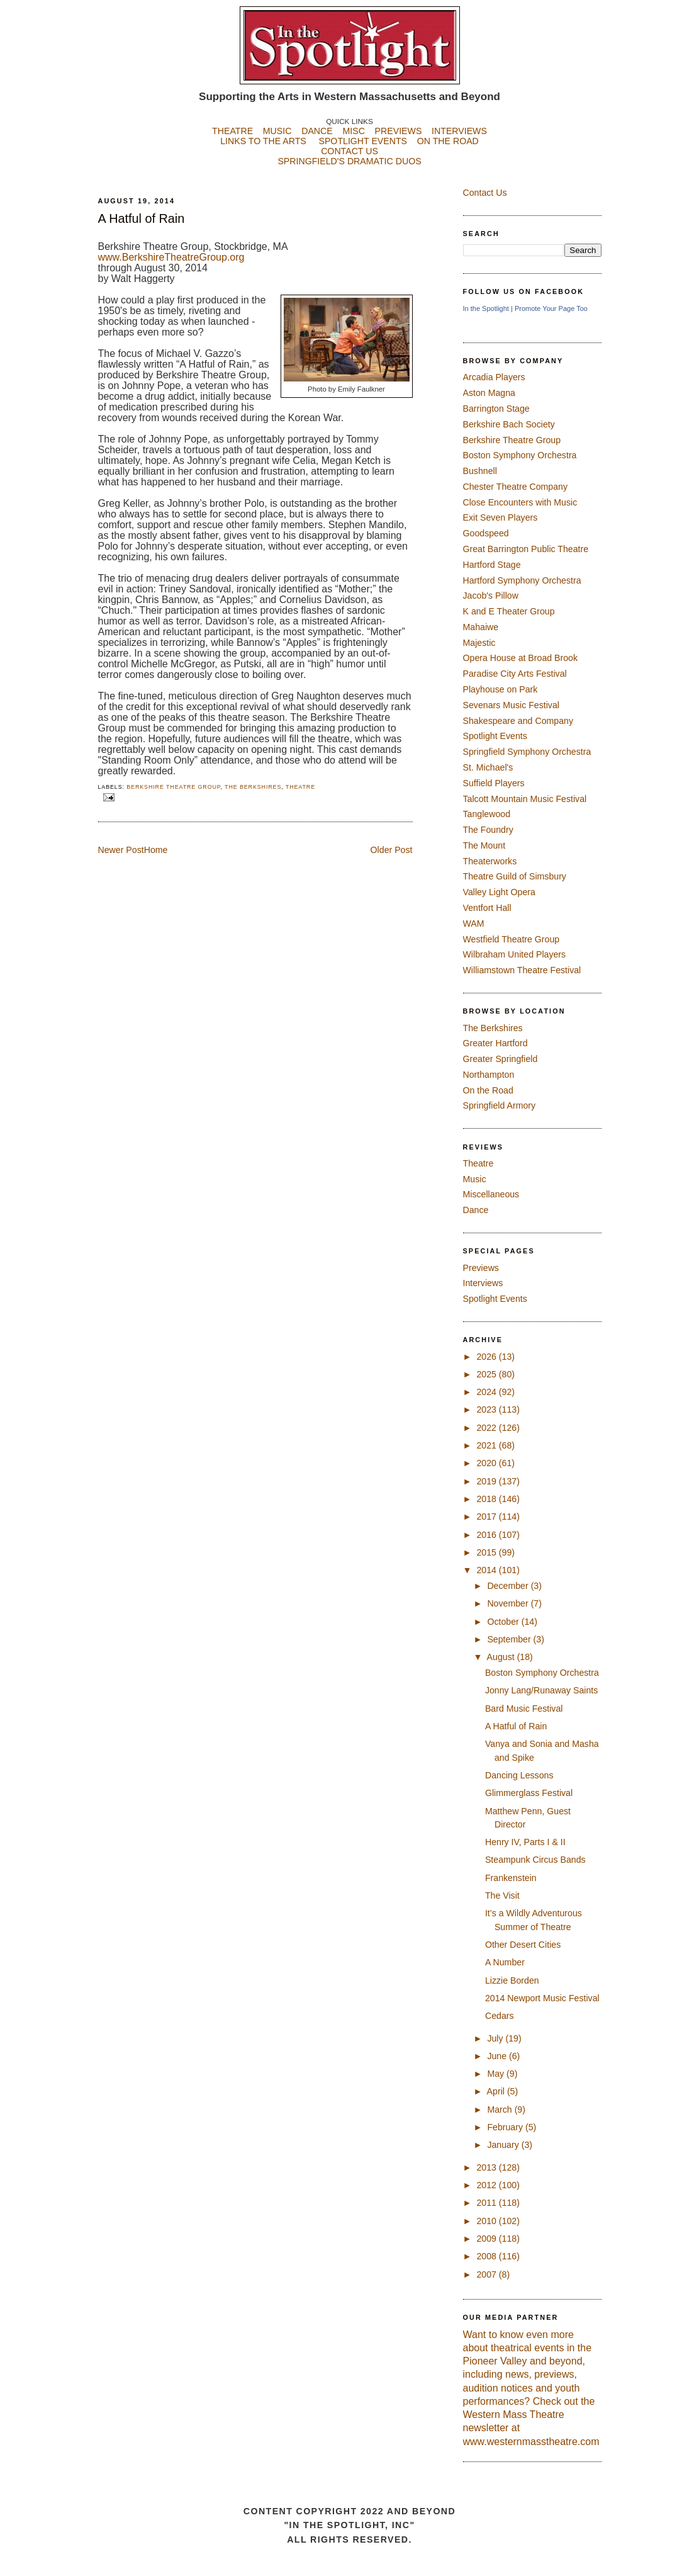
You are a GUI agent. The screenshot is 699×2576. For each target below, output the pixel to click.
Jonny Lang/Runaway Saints (541, 1690)
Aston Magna (489, 393)
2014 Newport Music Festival (542, 1998)
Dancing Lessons (519, 1775)
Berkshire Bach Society (509, 424)
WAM (473, 923)
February (506, 2127)
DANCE (317, 131)
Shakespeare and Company (518, 721)
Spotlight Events (495, 736)
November (508, 1603)
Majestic (479, 643)
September (510, 1639)
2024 (487, 1392)
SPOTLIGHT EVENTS (367, 141)
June (498, 2056)
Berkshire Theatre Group (173, 787)
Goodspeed (486, 533)
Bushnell (480, 471)
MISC (353, 131)
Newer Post (121, 850)
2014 (487, 1570)
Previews (481, 1268)
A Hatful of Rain (141, 218)
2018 (487, 1499)
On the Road (488, 1090)
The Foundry (488, 830)
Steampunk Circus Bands (535, 1860)
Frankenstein (511, 1878)
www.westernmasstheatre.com (531, 2441)
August (502, 1657)
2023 (487, 1409)
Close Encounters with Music (520, 502)
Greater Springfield (500, 1059)
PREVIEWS (398, 131)
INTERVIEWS (459, 131)
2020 (487, 1463)
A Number (505, 1962)
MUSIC (277, 131)
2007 (487, 2274)
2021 (487, 1445)
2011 (487, 2203)
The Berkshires (253, 787)
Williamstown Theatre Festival (522, 970)
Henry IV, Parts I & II (525, 1842)
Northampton (489, 1075)
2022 (487, 1428)
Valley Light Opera (499, 892)
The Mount (484, 845)
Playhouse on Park (500, 689)
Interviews (483, 1283)
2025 (487, 1374)
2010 (487, 2221)
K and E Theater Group (509, 611)
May (496, 2074)
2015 (487, 1552)
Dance (476, 1210)
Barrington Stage (496, 409)
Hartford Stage (492, 565)
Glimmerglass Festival (529, 1793)
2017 (487, 1516)
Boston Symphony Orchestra (520, 455)
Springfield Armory (499, 1105)
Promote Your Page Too (551, 308)
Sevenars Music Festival (511, 705)
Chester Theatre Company (515, 487)
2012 (487, 2185)
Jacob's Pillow (490, 595)
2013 (487, 2167)
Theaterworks (490, 861)
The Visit (502, 1895)
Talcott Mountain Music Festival (525, 799)
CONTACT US (349, 151)
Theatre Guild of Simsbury (514, 876)
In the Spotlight (486, 308)
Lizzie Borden (512, 1980)
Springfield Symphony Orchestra (527, 752)
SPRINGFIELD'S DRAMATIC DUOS (349, 171)
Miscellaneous (491, 1194)
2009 (487, 2239)
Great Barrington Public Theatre (526, 549)
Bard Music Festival (524, 1708)
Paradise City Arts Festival (515, 674)
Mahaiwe (481, 627)
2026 (487, 1357)
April (497, 2091)
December (508, 1586)
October (504, 1622)
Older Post (392, 850)
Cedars (499, 2016)
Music (474, 1179)
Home (156, 850)
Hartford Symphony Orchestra (522, 580)
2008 (487, 2256)
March (500, 2109)
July (496, 2038)
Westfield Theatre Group (511, 939)
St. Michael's (488, 767)
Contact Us (485, 193)
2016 (487, 1535)
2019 (487, 1481)
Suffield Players (494, 783)
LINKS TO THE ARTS (263, 141)
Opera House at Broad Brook (520, 658)
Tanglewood (487, 814)
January (504, 2145)
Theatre (300, 787)
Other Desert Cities (523, 1945)
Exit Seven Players (500, 517)
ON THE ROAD (448, 141)
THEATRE (232, 131)
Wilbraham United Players (514, 954)
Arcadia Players (494, 377)
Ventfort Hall (487, 908)
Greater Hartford (495, 1043)
